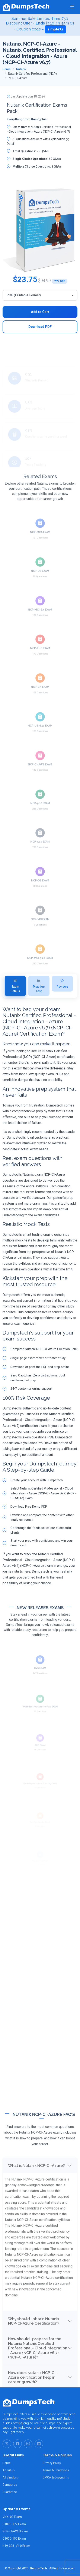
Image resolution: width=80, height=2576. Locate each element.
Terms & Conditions (56, 2470)
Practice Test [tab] (39, 985)
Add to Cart (40, 312)
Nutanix (21, 69)
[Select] (40, 295)
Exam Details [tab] (15, 985)
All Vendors (10, 2477)
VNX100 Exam (12, 2516)
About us (9, 2470)
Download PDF (40, 327)
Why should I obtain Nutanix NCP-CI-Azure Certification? (33, 2332)
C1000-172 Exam (14, 2524)
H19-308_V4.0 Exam (16, 2545)
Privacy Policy (52, 2462)
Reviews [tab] (62, 983)
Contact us (10, 2484)
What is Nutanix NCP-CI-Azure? (36, 2176)
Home (7, 69)
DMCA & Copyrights (56, 2477)
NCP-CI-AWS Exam (15, 2531)
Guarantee (10, 2491)
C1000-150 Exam (14, 2538)
